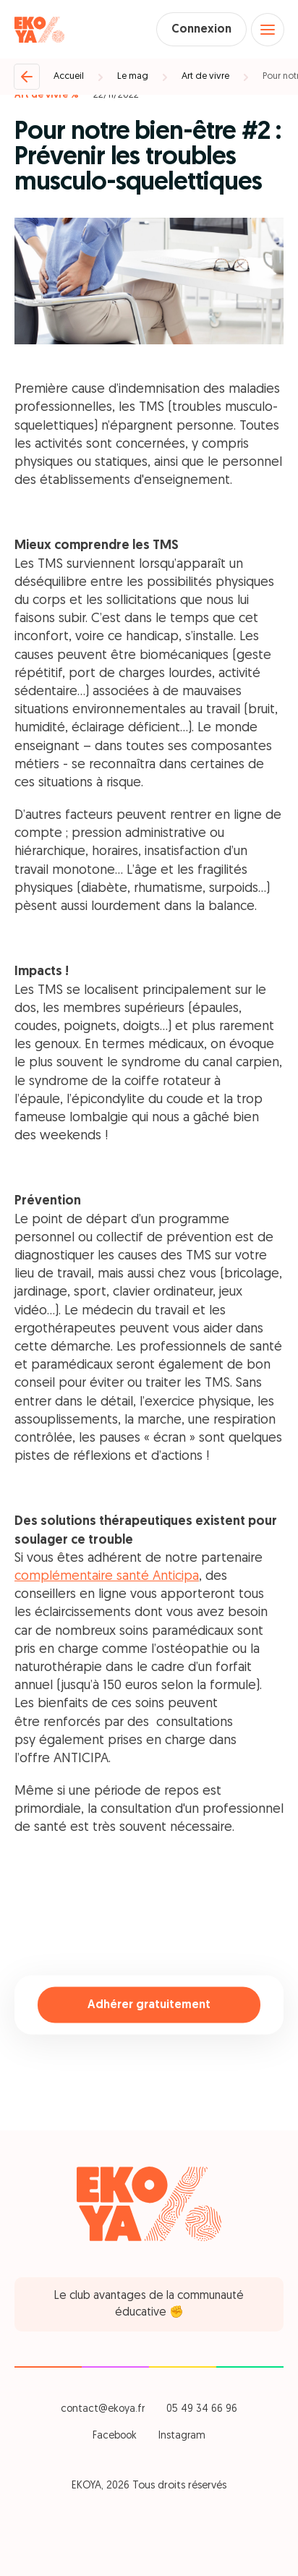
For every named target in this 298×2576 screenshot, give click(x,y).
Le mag (132, 76)
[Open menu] (268, 30)
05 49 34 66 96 (201, 2409)
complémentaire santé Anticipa (106, 1577)
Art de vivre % (46, 95)
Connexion (201, 29)
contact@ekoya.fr (103, 2409)
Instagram (181, 2436)
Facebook (115, 2436)
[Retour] (26, 76)
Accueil (69, 76)
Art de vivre (205, 76)
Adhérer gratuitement (149, 2005)
